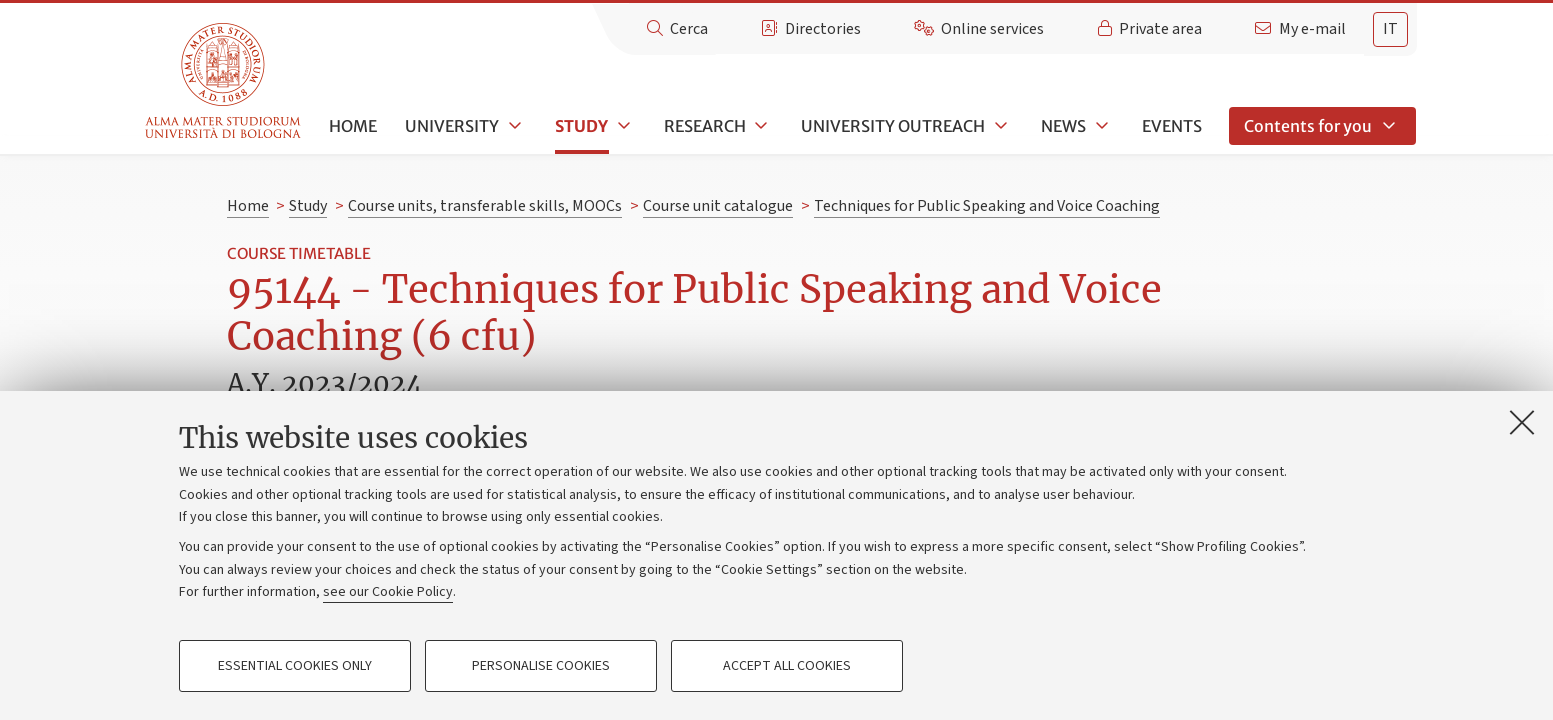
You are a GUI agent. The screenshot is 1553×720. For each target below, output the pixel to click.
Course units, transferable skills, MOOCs (485, 206)
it (1390, 29)
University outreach (893, 126)
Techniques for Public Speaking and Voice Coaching (987, 206)
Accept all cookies (787, 666)
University (452, 126)
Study (581, 126)
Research (705, 126)
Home (353, 126)
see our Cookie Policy (388, 592)
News (1063, 126)
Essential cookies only (295, 666)
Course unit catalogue (718, 206)
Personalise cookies (541, 666)
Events (1172, 126)
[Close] (1522, 422)
